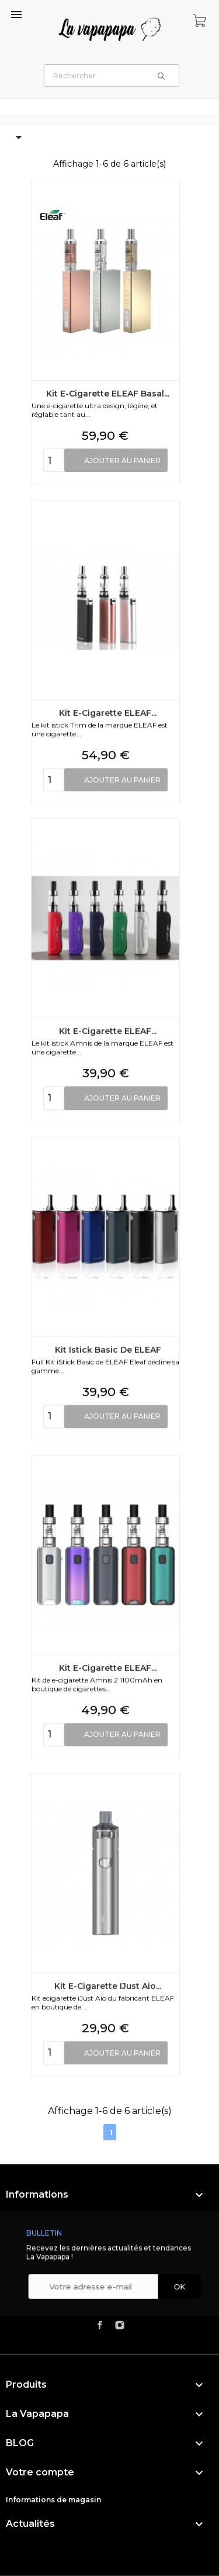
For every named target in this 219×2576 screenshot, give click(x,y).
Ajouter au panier (122, 465)
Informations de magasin (53, 2499)
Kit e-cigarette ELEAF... (108, 981)
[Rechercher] (111, 75)
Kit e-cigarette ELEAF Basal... (107, 399)
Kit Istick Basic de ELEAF (107, 1617)
